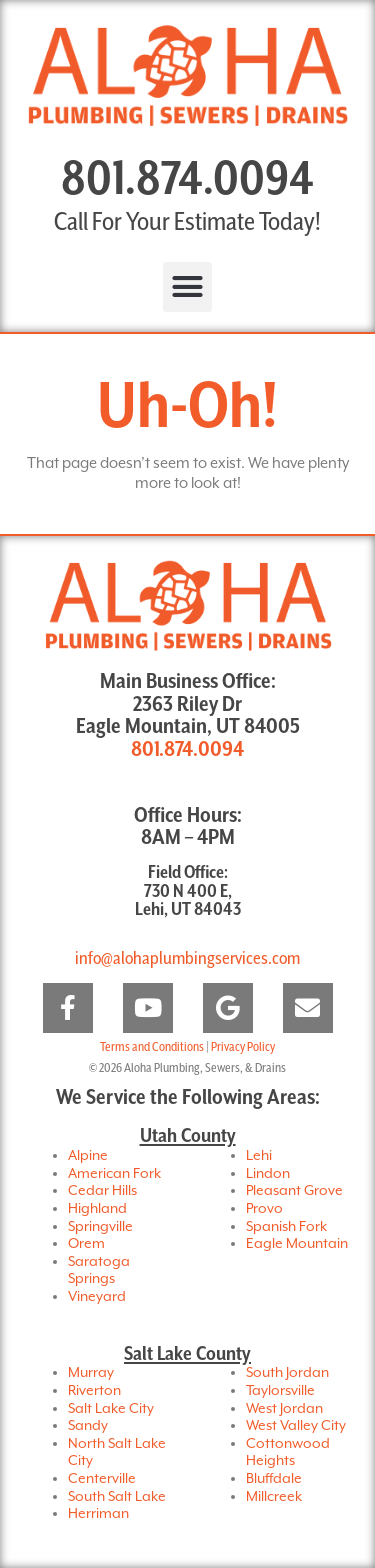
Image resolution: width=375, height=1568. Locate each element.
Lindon (268, 1174)
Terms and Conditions (152, 1047)
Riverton (94, 1391)
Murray (91, 1373)
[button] (188, 287)
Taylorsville (280, 1391)
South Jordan (287, 1373)
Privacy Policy (243, 1047)
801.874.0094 (187, 180)
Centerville (102, 1479)
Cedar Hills (102, 1191)
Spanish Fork (286, 1227)
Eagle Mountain (297, 1244)
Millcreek (274, 1497)
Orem (86, 1244)
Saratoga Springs (99, 1271)
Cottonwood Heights (288, 1453)
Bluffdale (274, 1479)
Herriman (98, 1514)
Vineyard (97, 1297)
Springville (100, 1227)
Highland (97, 1209)
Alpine (88, 1156)
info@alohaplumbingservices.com (187, 958)
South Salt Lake (117, 1497)
